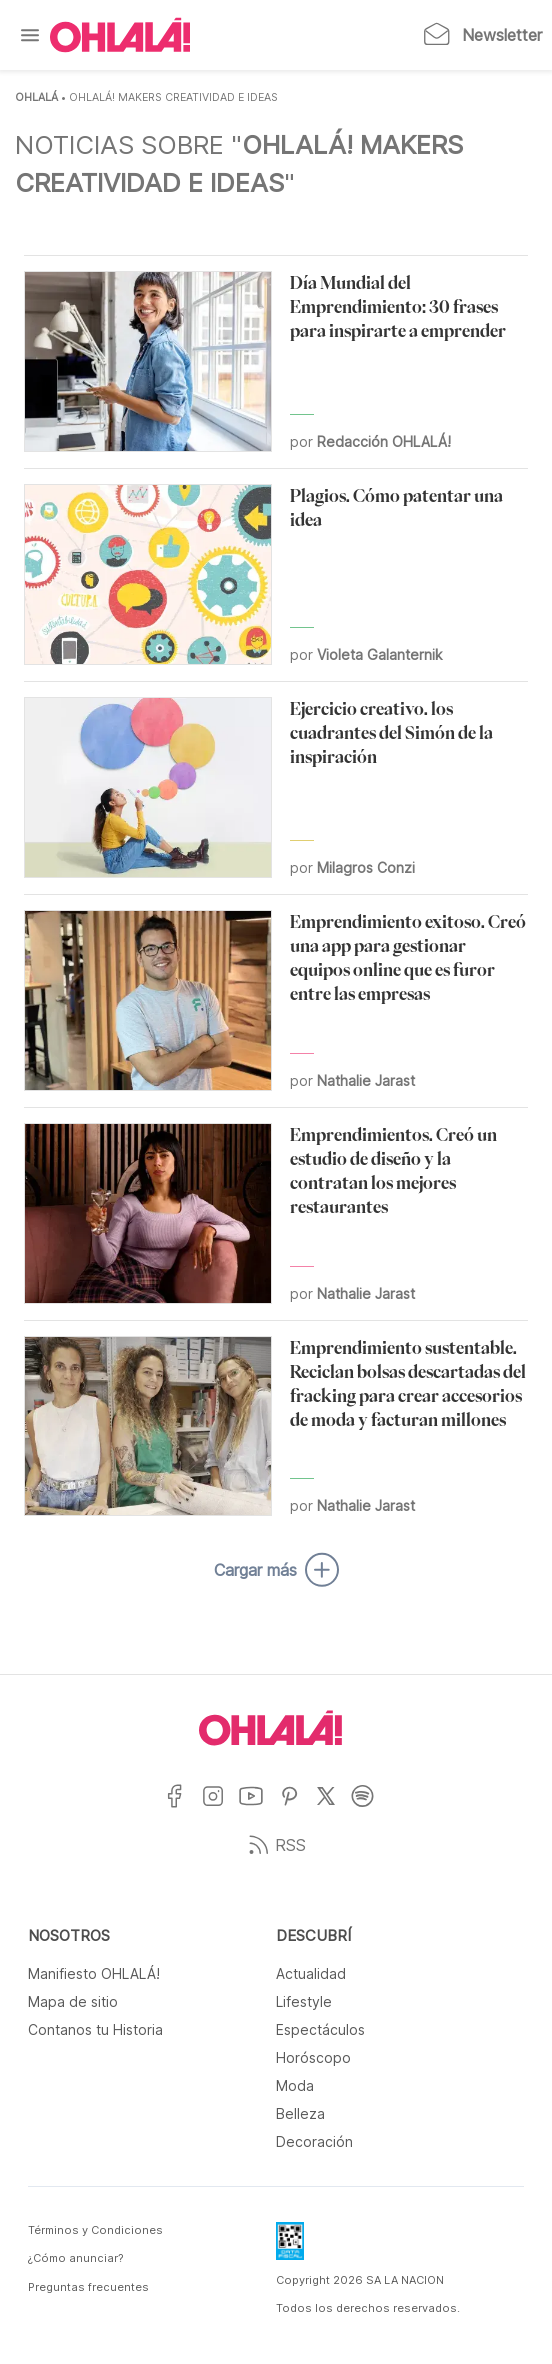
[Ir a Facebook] (182, 1808)
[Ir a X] (333, 1808)
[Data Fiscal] (290, 2247)
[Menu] (30, 35)
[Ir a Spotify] (370, 1808)
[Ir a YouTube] (258, 1808)
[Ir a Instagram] (220, 1808)
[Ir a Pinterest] (297, 1808)
